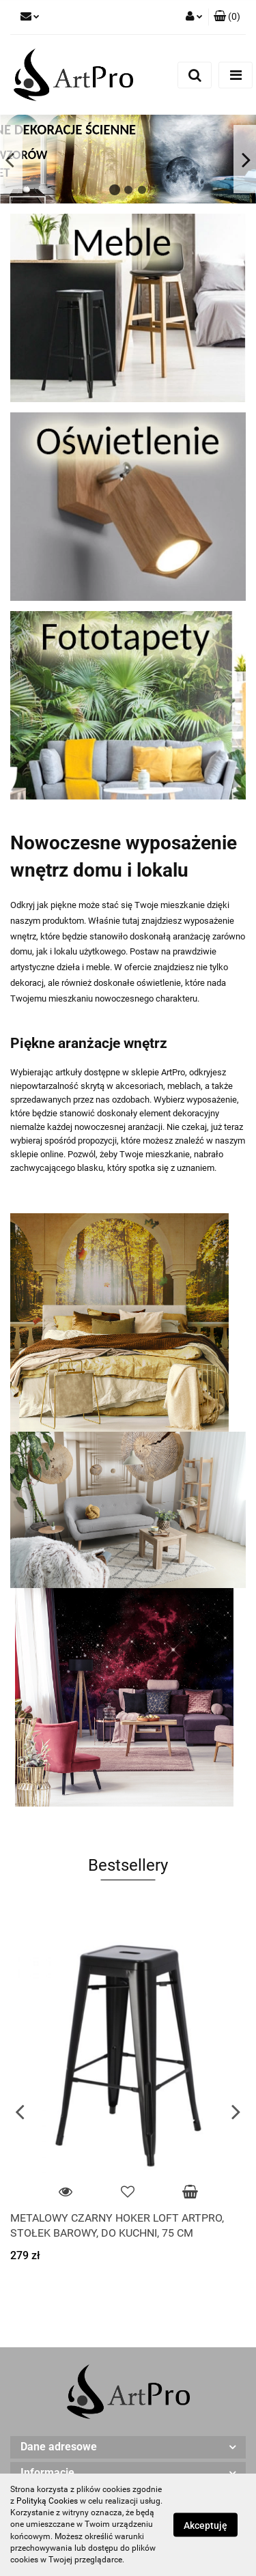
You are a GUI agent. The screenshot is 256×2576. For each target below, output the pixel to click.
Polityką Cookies (47, 2501)
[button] (227, 17)
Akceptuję (205, 2525)
